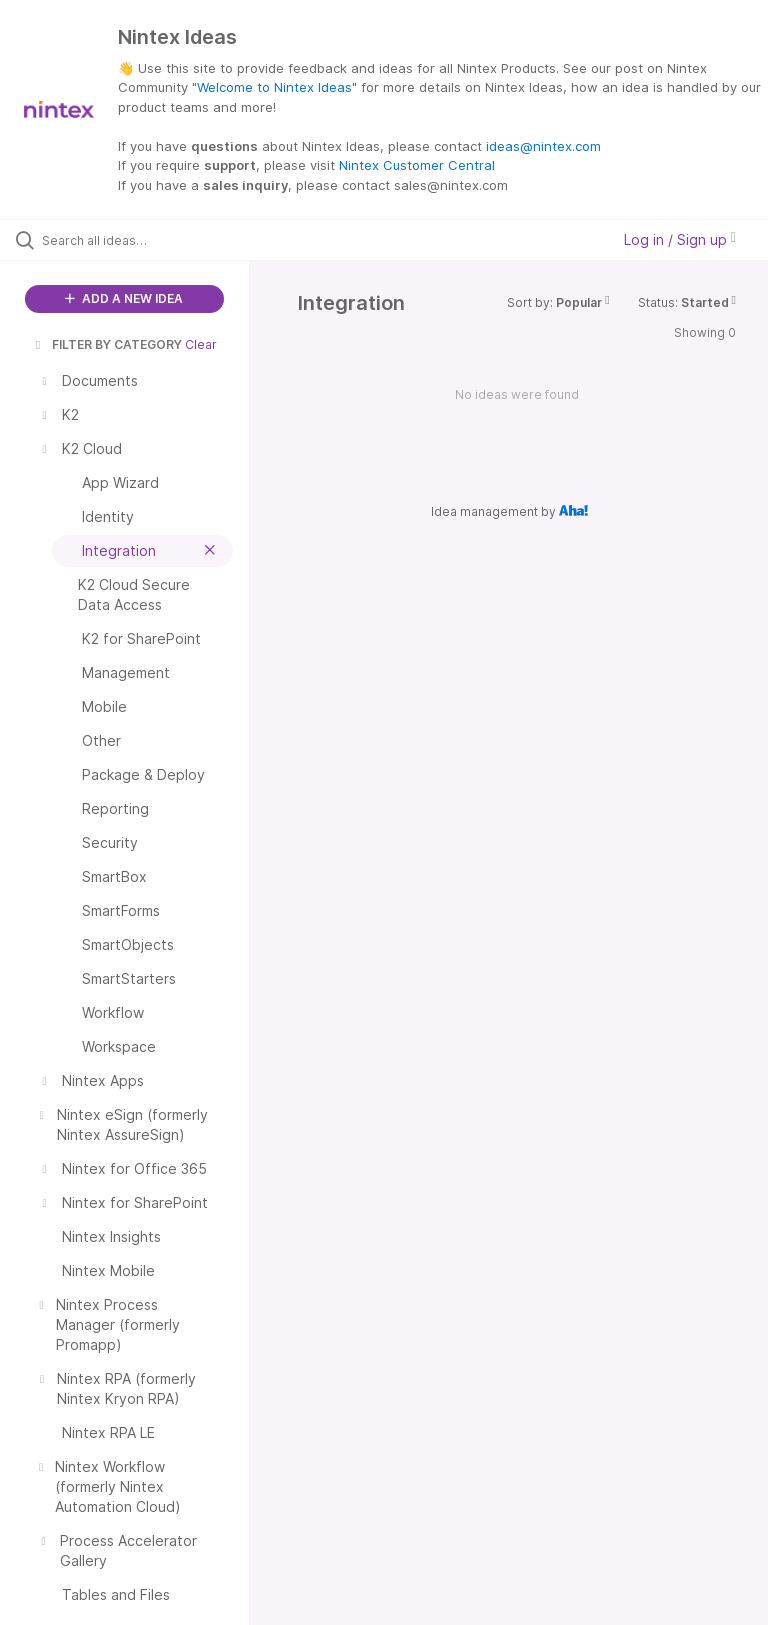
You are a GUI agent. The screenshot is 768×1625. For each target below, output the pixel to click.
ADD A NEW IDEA (124, 298)
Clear (201, 344)
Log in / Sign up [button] (680, 239)
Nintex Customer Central (417, 165)
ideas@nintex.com (543, 146)
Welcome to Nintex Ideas (274, 87)
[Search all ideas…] (135, 240)
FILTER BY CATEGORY (107, 344)
